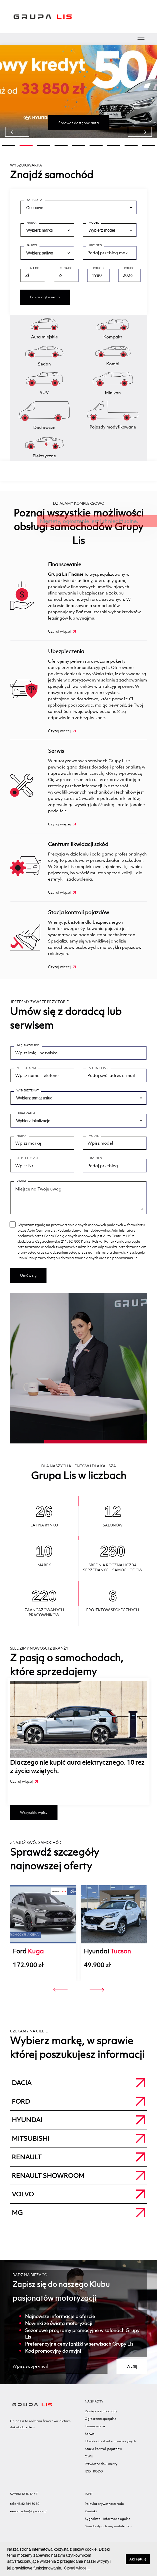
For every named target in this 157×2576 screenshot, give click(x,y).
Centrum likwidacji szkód (78, 844)
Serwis (56, 750)
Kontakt (91, 2516)
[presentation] (17, 132)
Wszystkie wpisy (34, 1817)
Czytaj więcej (62, 631)
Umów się (28, 1280)
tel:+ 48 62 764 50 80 (24, 2509)
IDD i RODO (94, 2476)
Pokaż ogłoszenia (45, 297)
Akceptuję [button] (137, 2559)
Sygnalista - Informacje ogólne (107, 2524)
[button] (120, 2559)
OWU (89, 2461)
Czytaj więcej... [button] (77, 2568)
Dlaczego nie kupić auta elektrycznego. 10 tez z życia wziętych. (77, 1771)
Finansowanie (64, 564)
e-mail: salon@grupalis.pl (28, 2516)
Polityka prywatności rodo (104, 2509)
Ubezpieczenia (66, 651)
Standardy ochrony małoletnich (108, 2531)
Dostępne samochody (101, 2416)
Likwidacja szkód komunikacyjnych (110, 2446)
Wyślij (131, 2371)
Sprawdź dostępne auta (78, 122)
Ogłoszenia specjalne (100, 2424)
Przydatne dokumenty (101, 2469)
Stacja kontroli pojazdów (78, 912)
